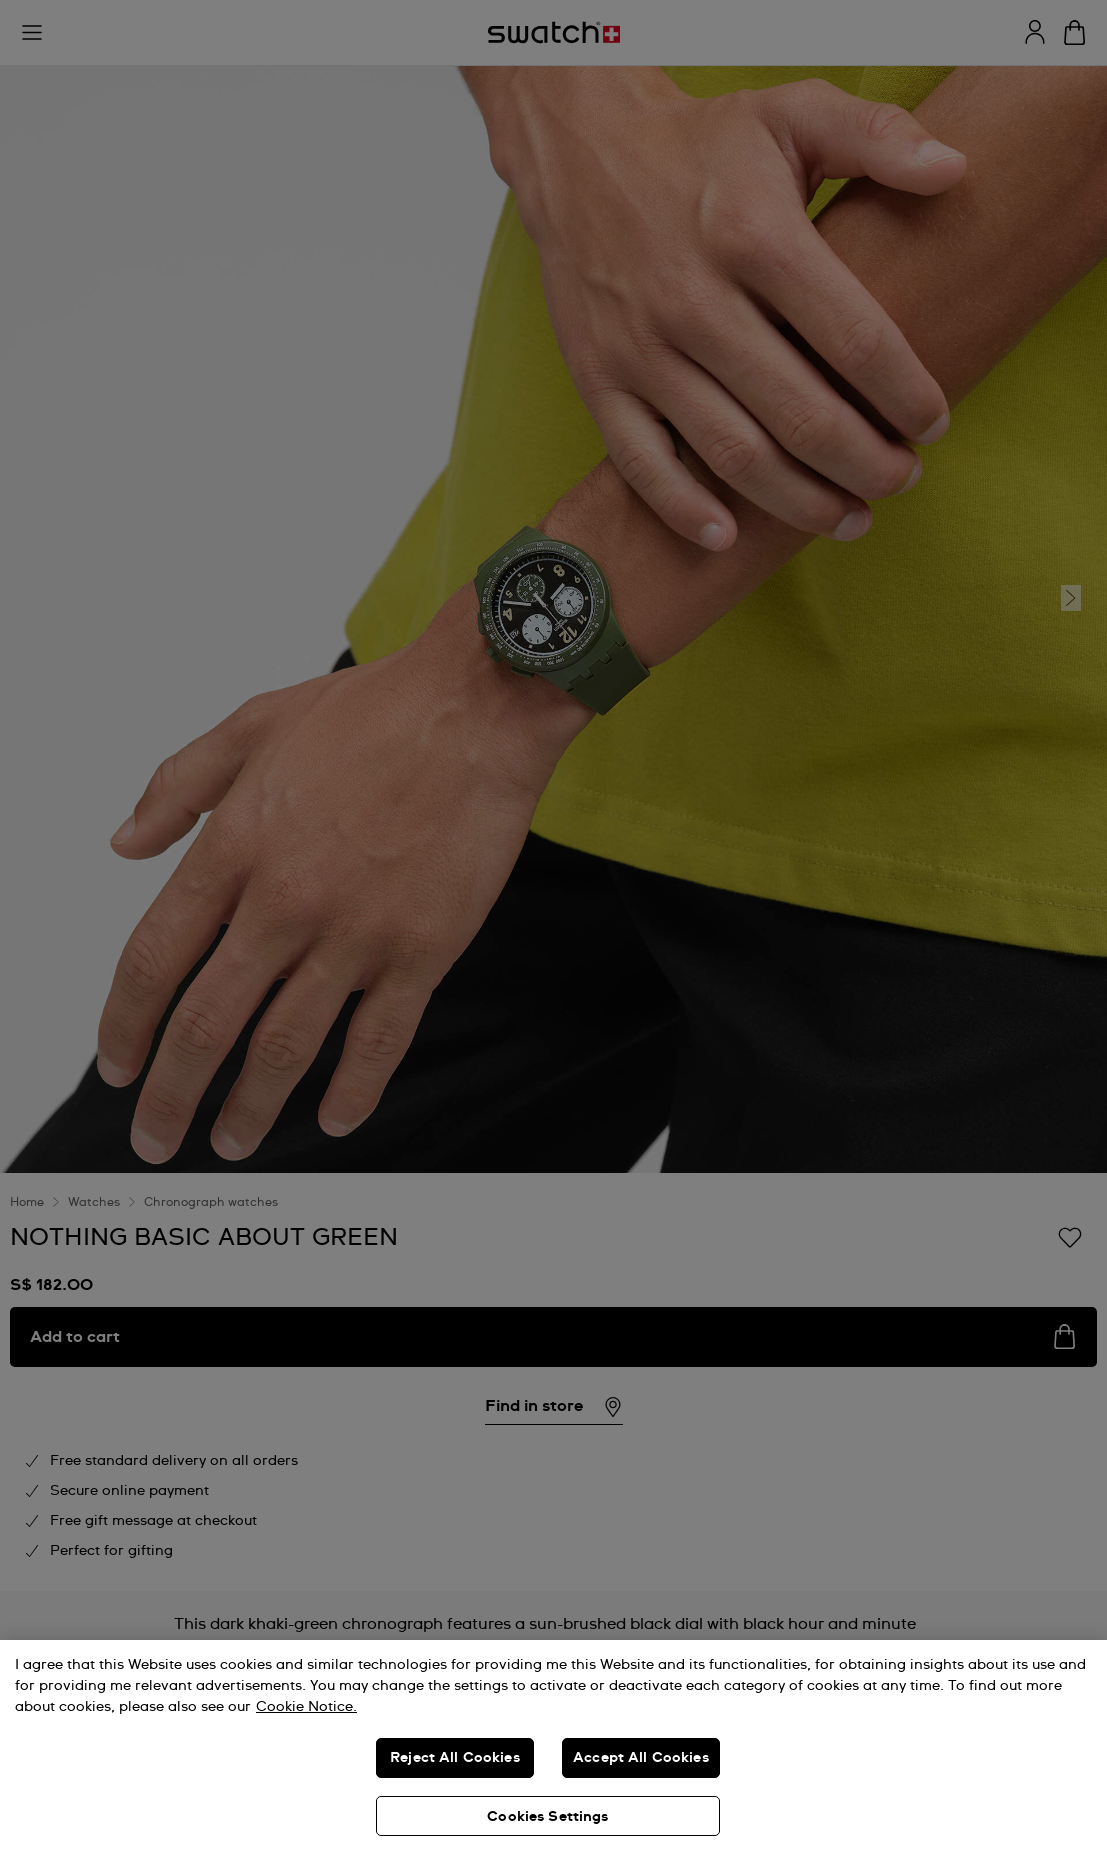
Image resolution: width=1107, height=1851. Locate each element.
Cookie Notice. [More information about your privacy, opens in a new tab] (306, 1707)
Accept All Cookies (641, 1758)
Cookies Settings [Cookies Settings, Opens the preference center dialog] (547, 1817)
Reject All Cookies (455, 1758)
